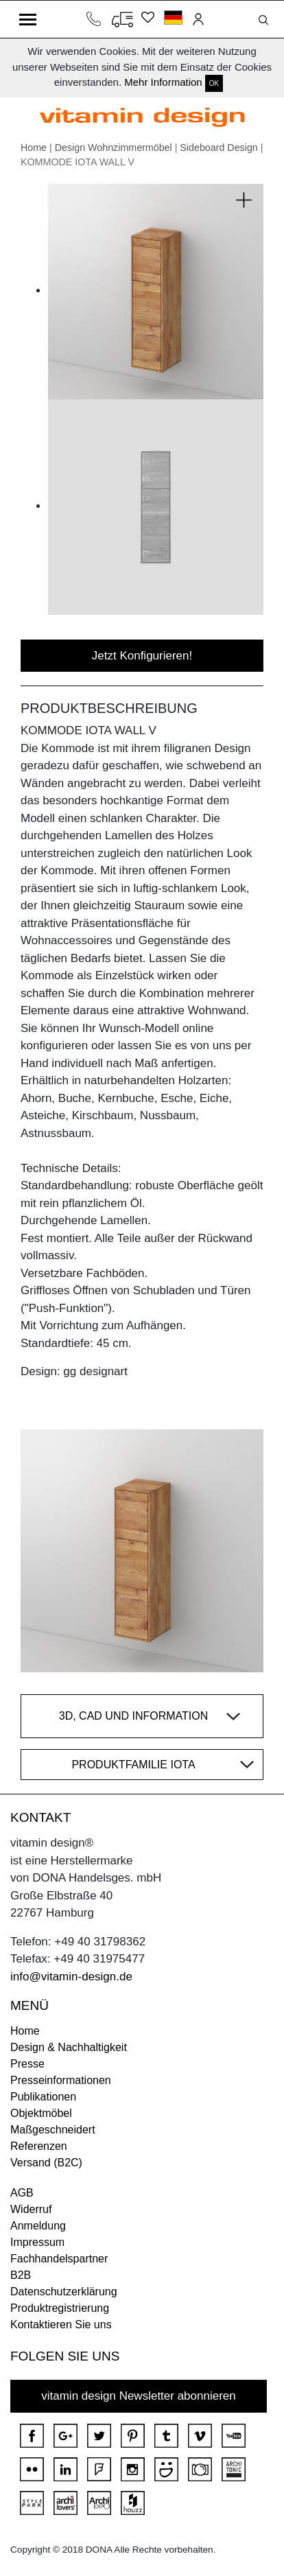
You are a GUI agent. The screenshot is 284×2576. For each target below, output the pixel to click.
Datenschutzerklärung (63, 2291)
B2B (20, 2275)
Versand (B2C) (46, 2162)
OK (214, 83)
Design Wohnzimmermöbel (113, 147)
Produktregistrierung (59, 2308)
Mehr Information (163, 82)
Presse (27, 2064)
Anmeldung (38, 2226)
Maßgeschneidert (52, 2129)
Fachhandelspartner (59, 2258)
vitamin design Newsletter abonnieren (138, 2395)
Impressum (37, 2242)
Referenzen (38, 2146)
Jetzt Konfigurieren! (142, 655)
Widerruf (30, 2209)
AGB (22, 2193)
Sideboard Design (218, 147)
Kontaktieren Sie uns (61, 2324)
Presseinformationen (60, 2080)
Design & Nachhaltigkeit (68, 2047)
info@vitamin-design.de (71, 1976)
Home (34, 147)
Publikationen (43, 2097)
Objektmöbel (41, 2113)
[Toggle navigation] (28, 19)
